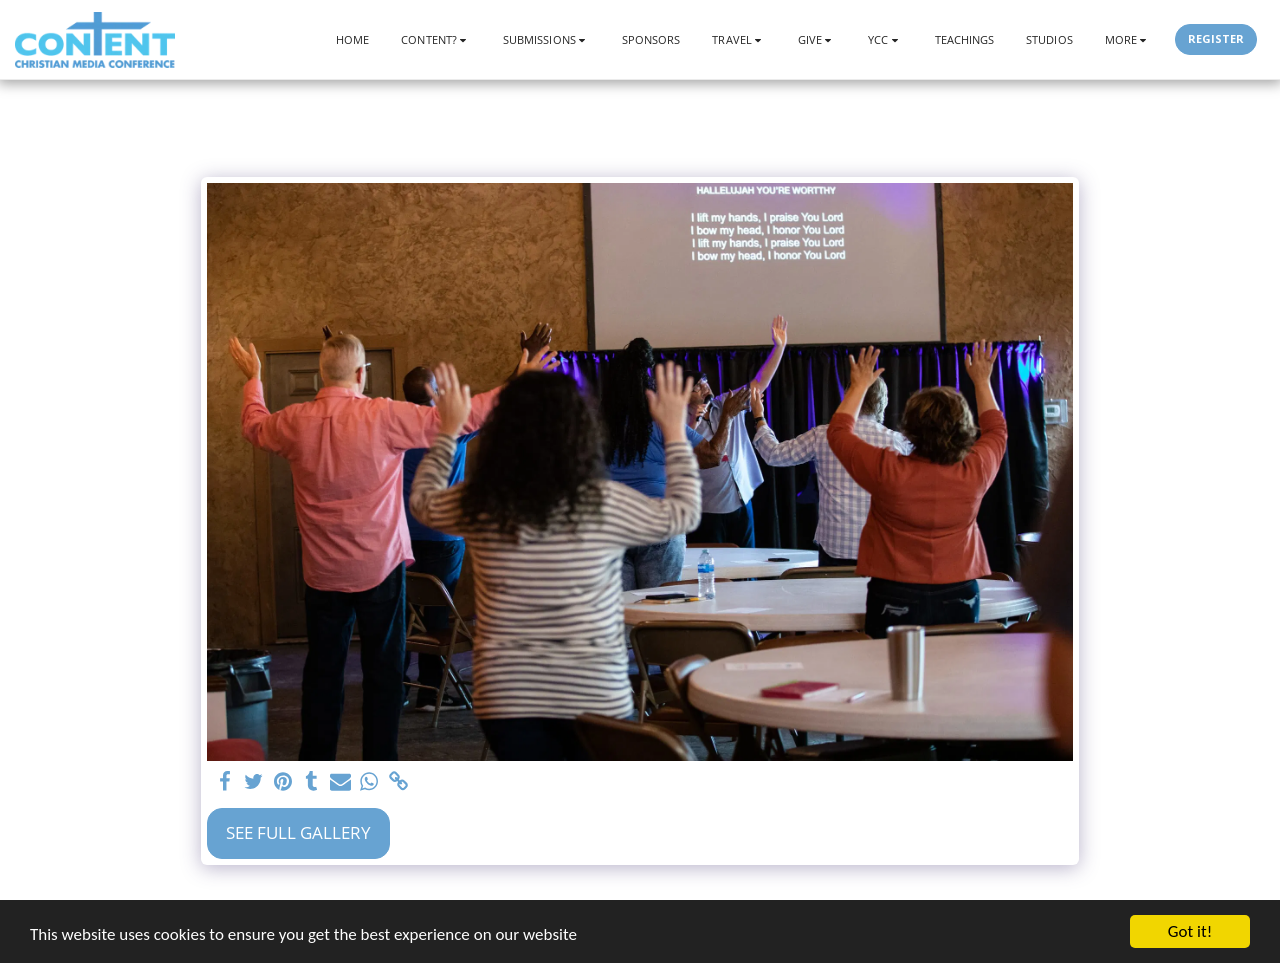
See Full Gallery (298, 832)
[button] (436, 39)
